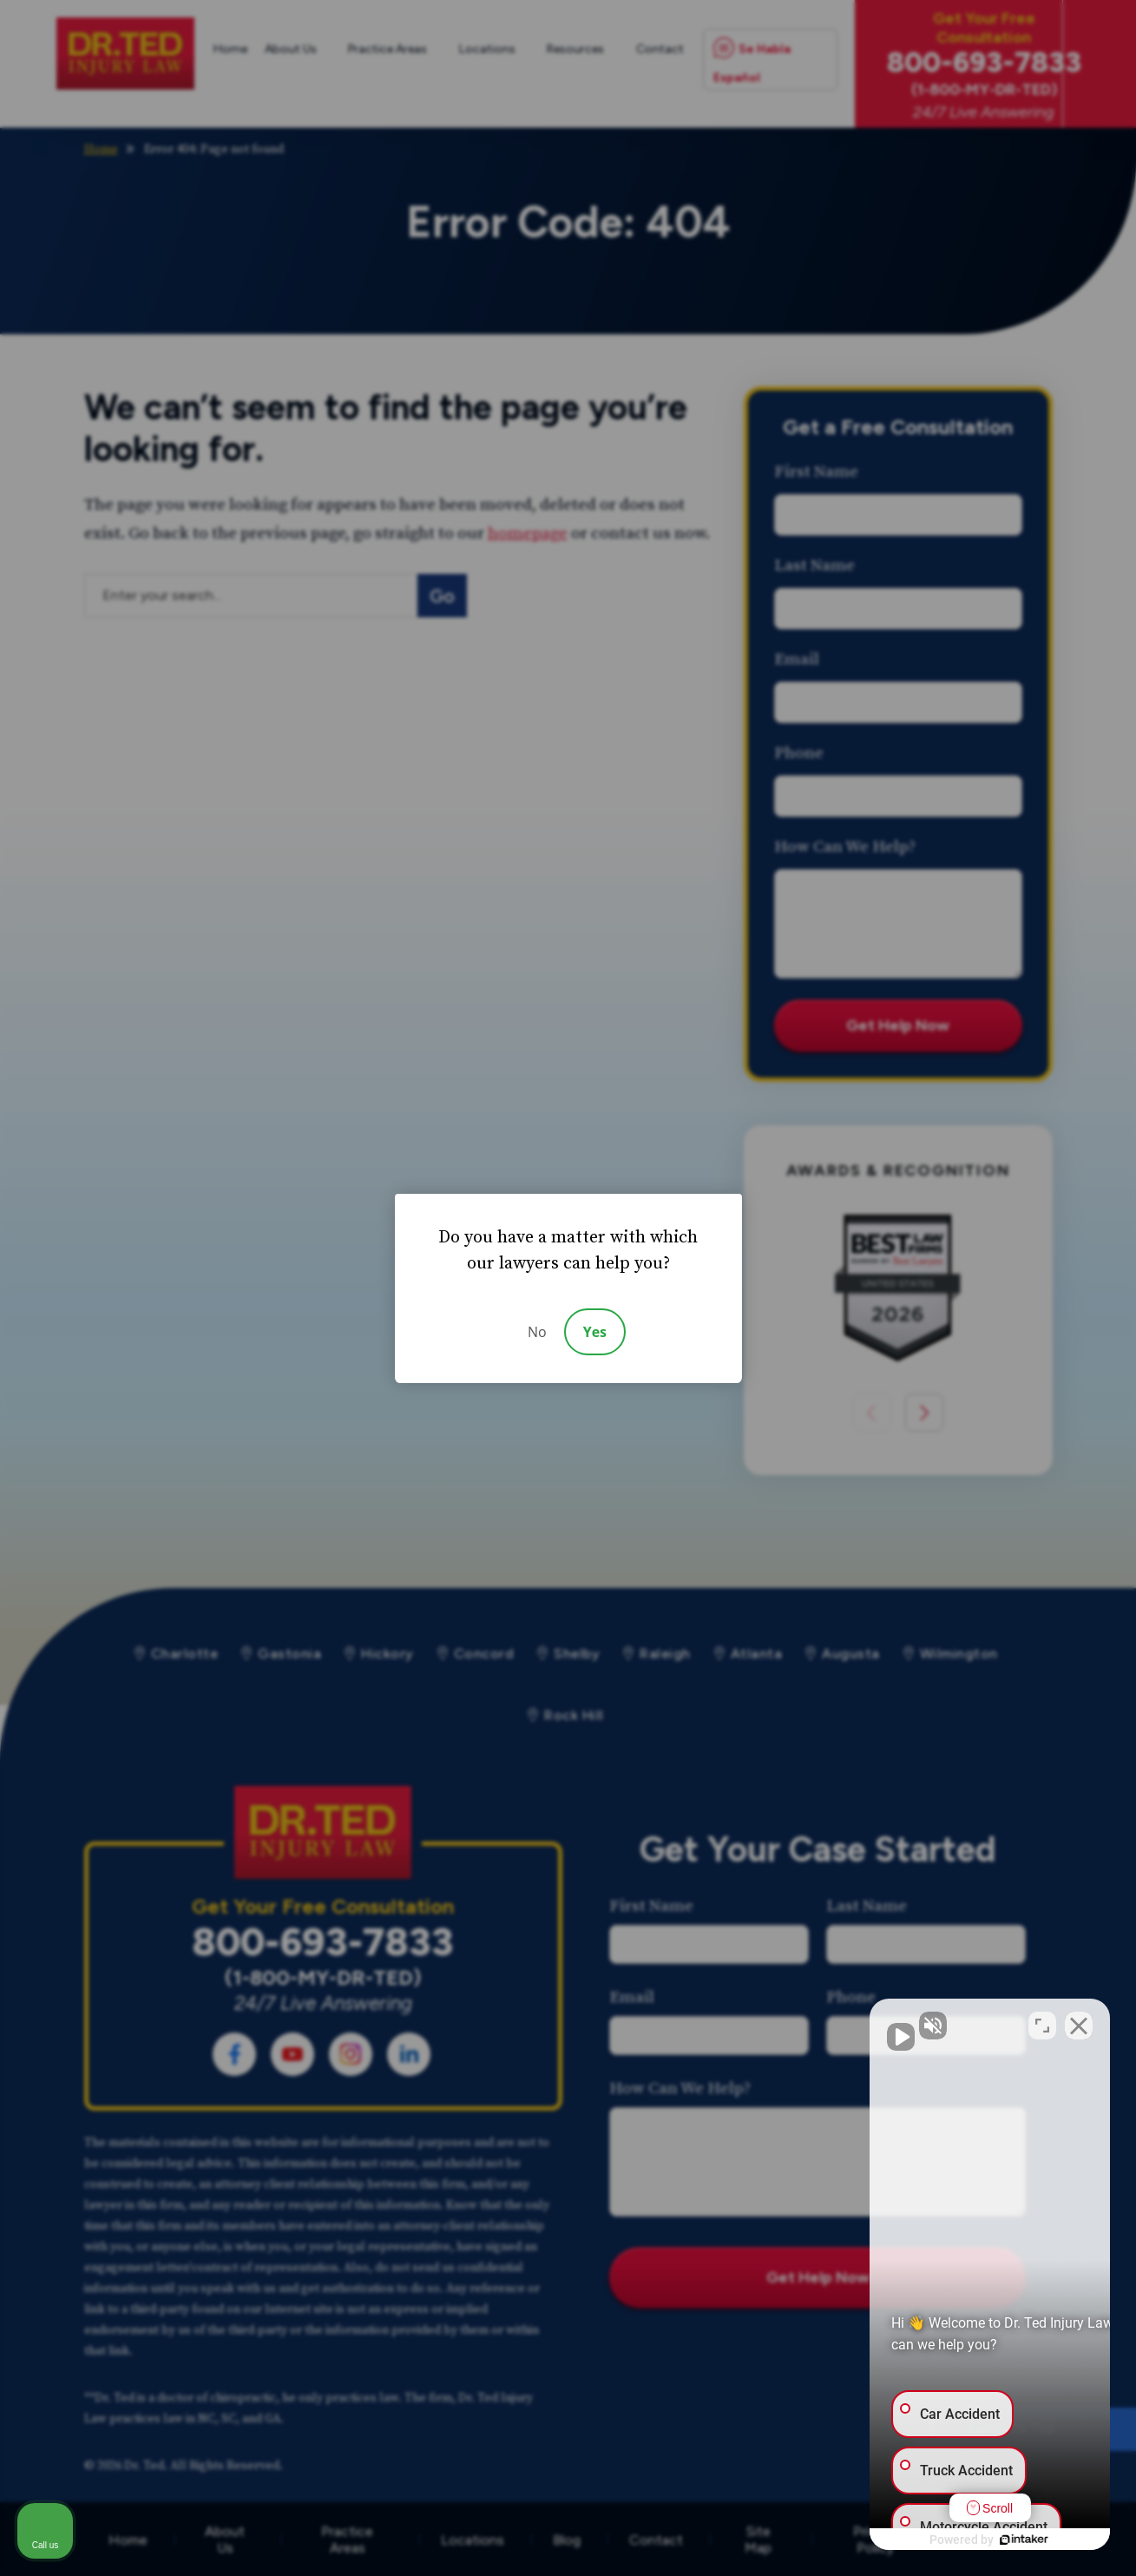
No (537, 1331)
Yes (595, 1331)
